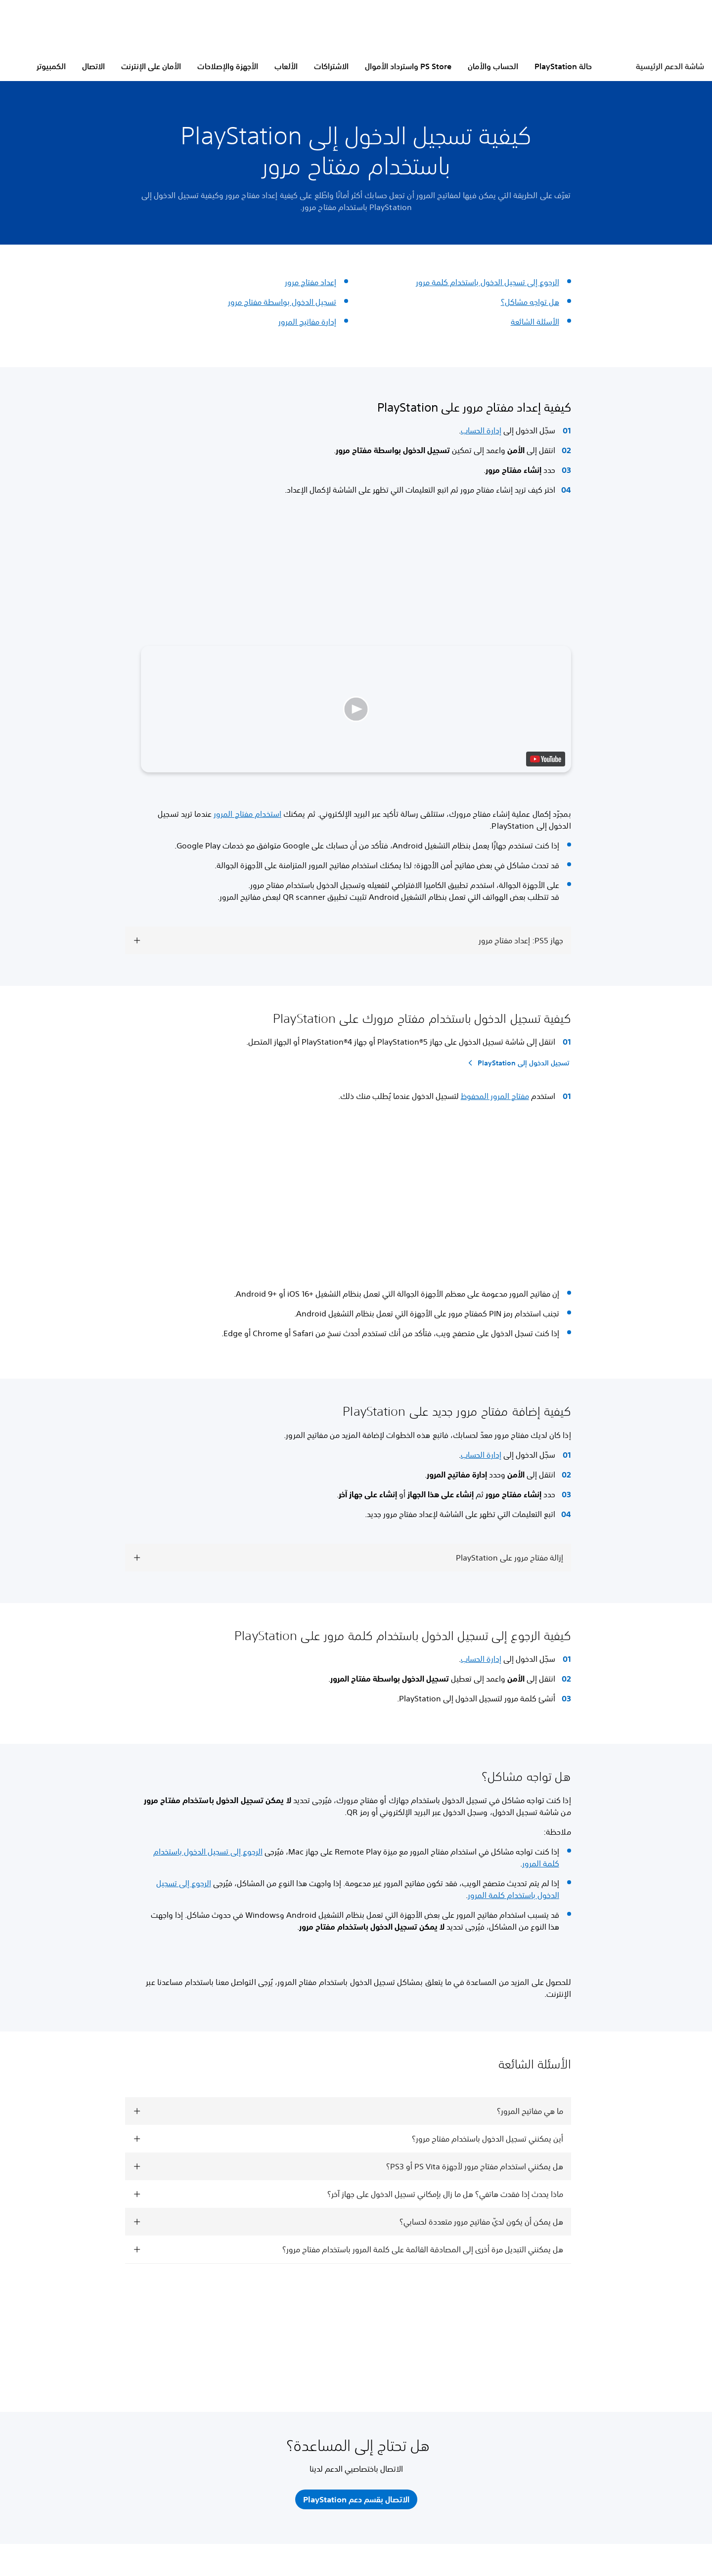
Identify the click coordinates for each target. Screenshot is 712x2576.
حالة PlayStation (563, 66)
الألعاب (286, 66)
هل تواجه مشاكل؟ (530, 302)
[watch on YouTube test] (545, 759)
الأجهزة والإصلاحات (227, 66)
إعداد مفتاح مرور (310, 282)
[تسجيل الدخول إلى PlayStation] (517, 1062)
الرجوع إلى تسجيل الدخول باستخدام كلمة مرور (487, 282)
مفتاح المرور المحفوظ (495, 1096)
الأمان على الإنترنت (151, 66)
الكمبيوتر (51, 66)
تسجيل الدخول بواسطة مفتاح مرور (282, 302)
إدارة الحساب (481, 430)
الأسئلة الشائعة (535, 322)
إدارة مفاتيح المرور (307, 322)
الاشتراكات (331, 66)
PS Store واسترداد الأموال (408, 66)
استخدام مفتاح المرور (247, 814)
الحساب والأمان (493, 66)
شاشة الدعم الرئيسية (670, 66)
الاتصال (93, 66)
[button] (356, 709)
